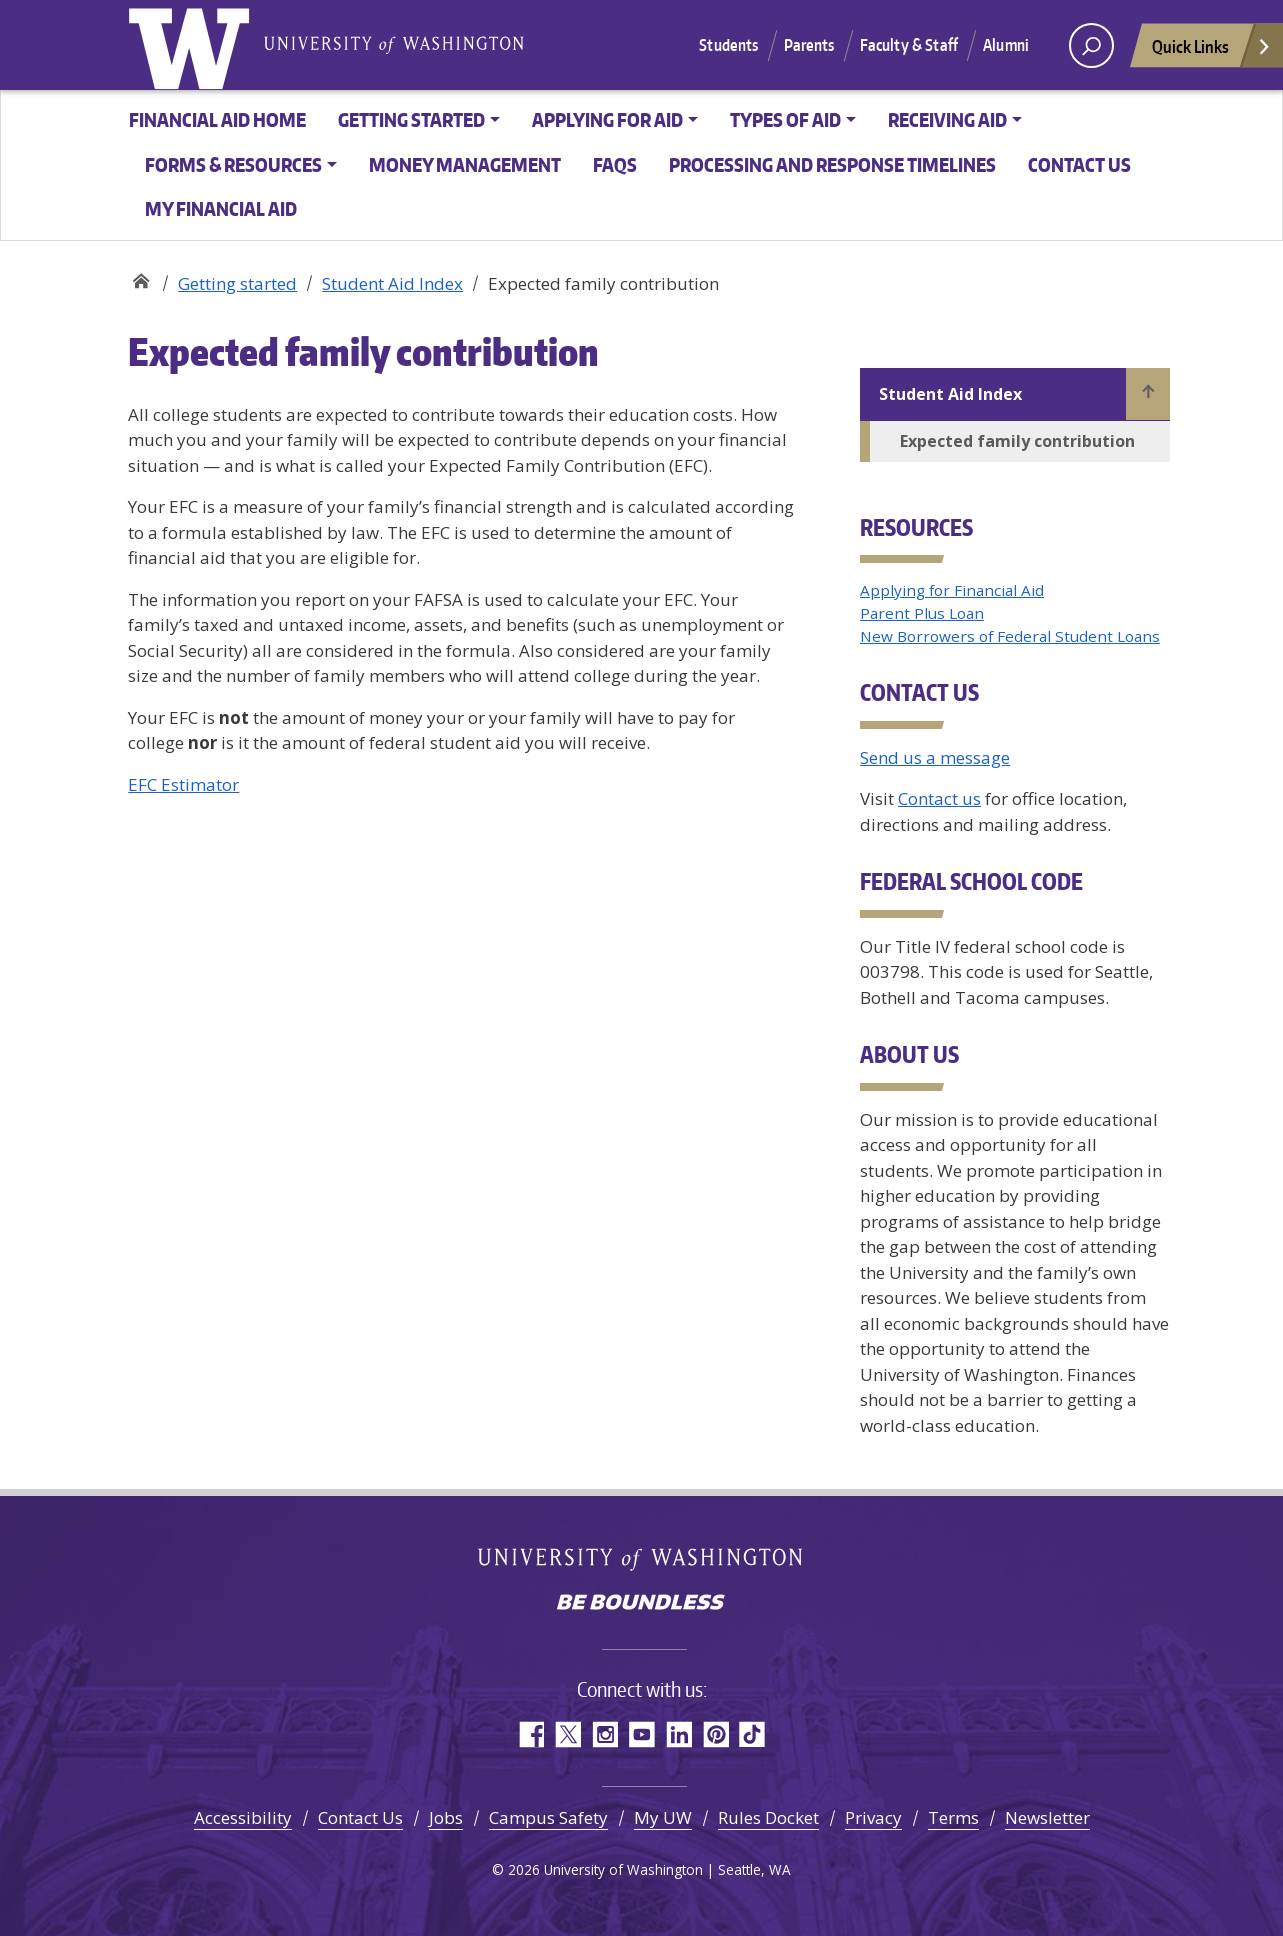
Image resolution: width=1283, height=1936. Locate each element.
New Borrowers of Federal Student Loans (1010, 636)
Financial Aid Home (217, 119)
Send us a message (935, 757)
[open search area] (1091, 45)
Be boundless (642, 1604)
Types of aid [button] (785, 119)
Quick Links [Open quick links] (1212, 51)
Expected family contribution (1017, 441)
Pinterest (715, 1734)
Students (728, 45)
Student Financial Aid (140, 276)
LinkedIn (678, 1734)
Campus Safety (548, 1817)
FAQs (615, 164)
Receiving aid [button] (947, 119)
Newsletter (1047, 1817)
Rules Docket (768, 1817)
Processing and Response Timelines (832, 164)
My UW (663, 1817)
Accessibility (243, 1817)
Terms (953, 1817)
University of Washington (193, 45)
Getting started (237, 283)
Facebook (530, 1734)
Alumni (1006, 45)
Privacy (873, 1817)
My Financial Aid (221, 208)
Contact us (1079, 164)
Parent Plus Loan (922, 613)
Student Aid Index (392, 283)
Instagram (604, 1734)
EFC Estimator (183, 784)
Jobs (446, 1817)
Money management (465, 164)
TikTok (752, 1734)
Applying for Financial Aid (952, 590)
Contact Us (360, 1817)
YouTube (641, 1734)
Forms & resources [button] (233, 164)
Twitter (567, 1734)
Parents (809, 45)
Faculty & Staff (909, 45)
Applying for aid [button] (607, 119)
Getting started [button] (411, 119)
